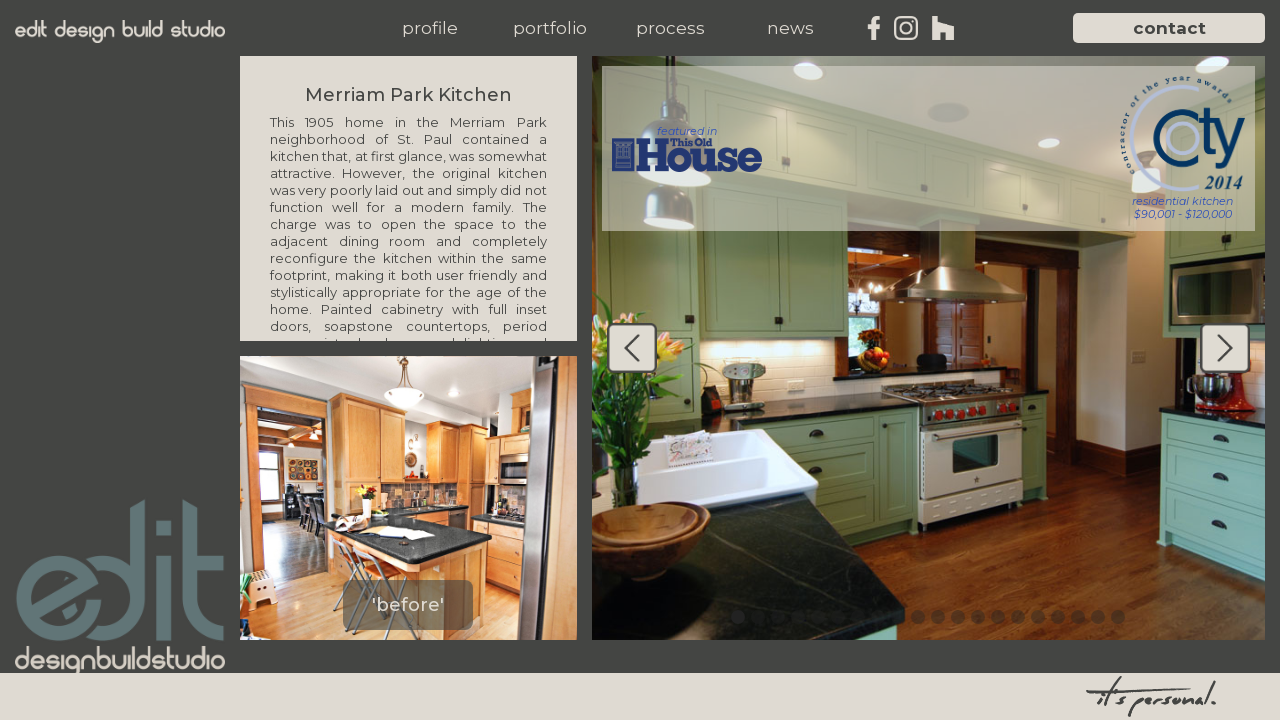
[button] (430, 28)
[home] (120, 31)
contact (1169, 28)
